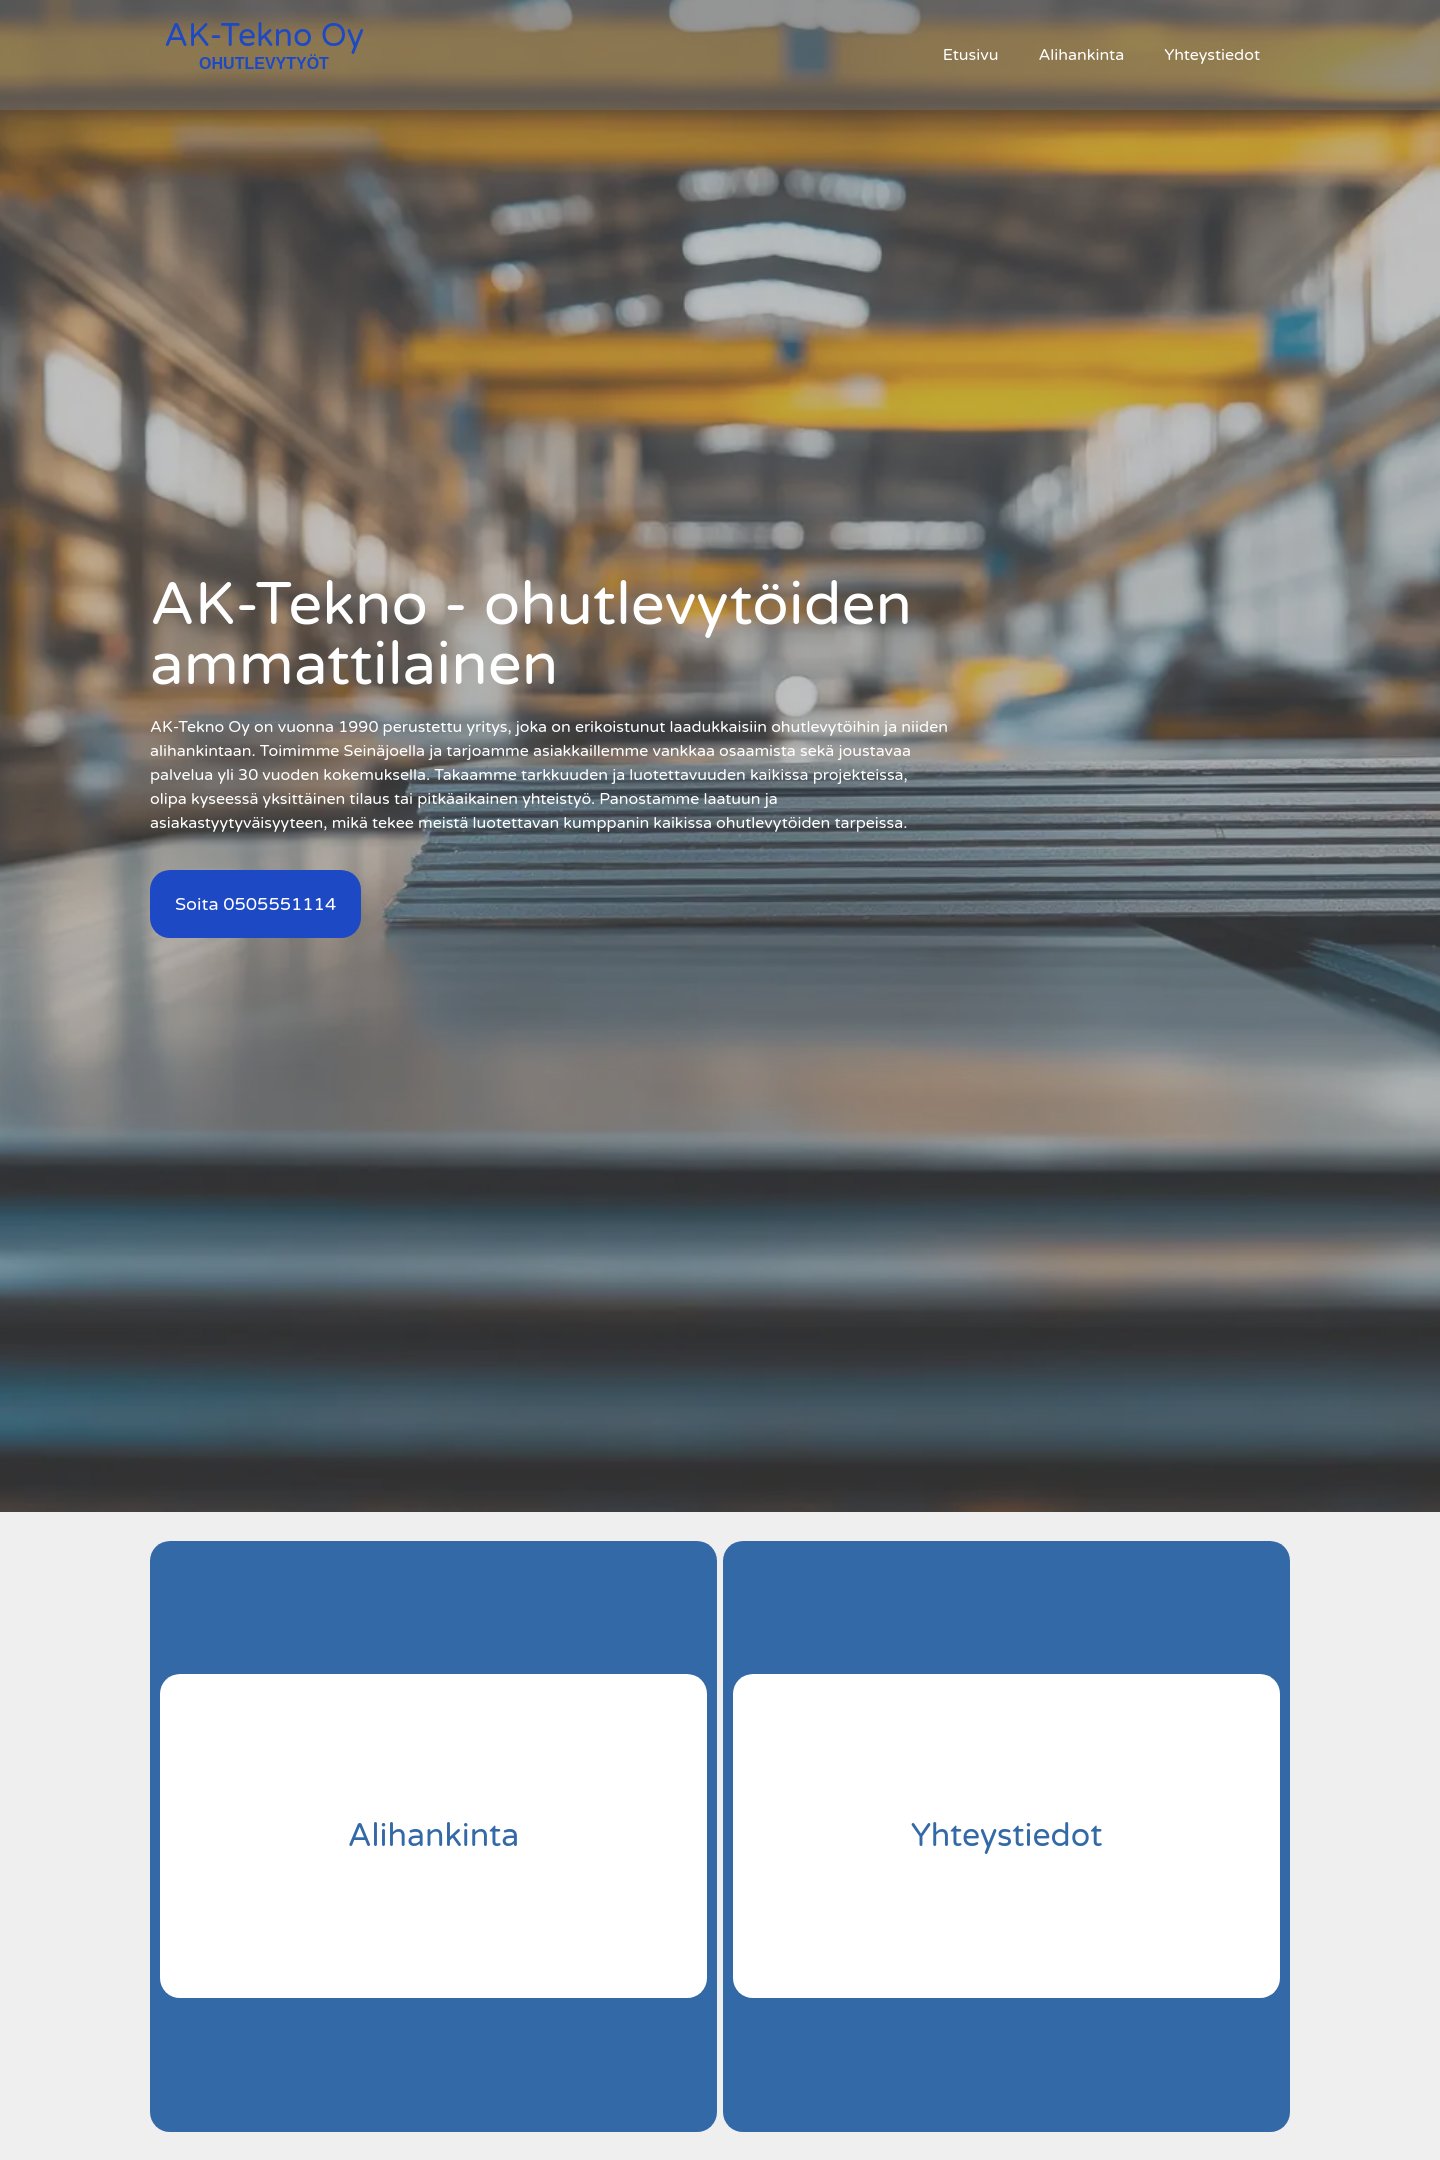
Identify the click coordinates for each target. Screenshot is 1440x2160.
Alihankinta (1081, 55)
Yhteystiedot (1212, 55)
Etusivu (971, 55)
